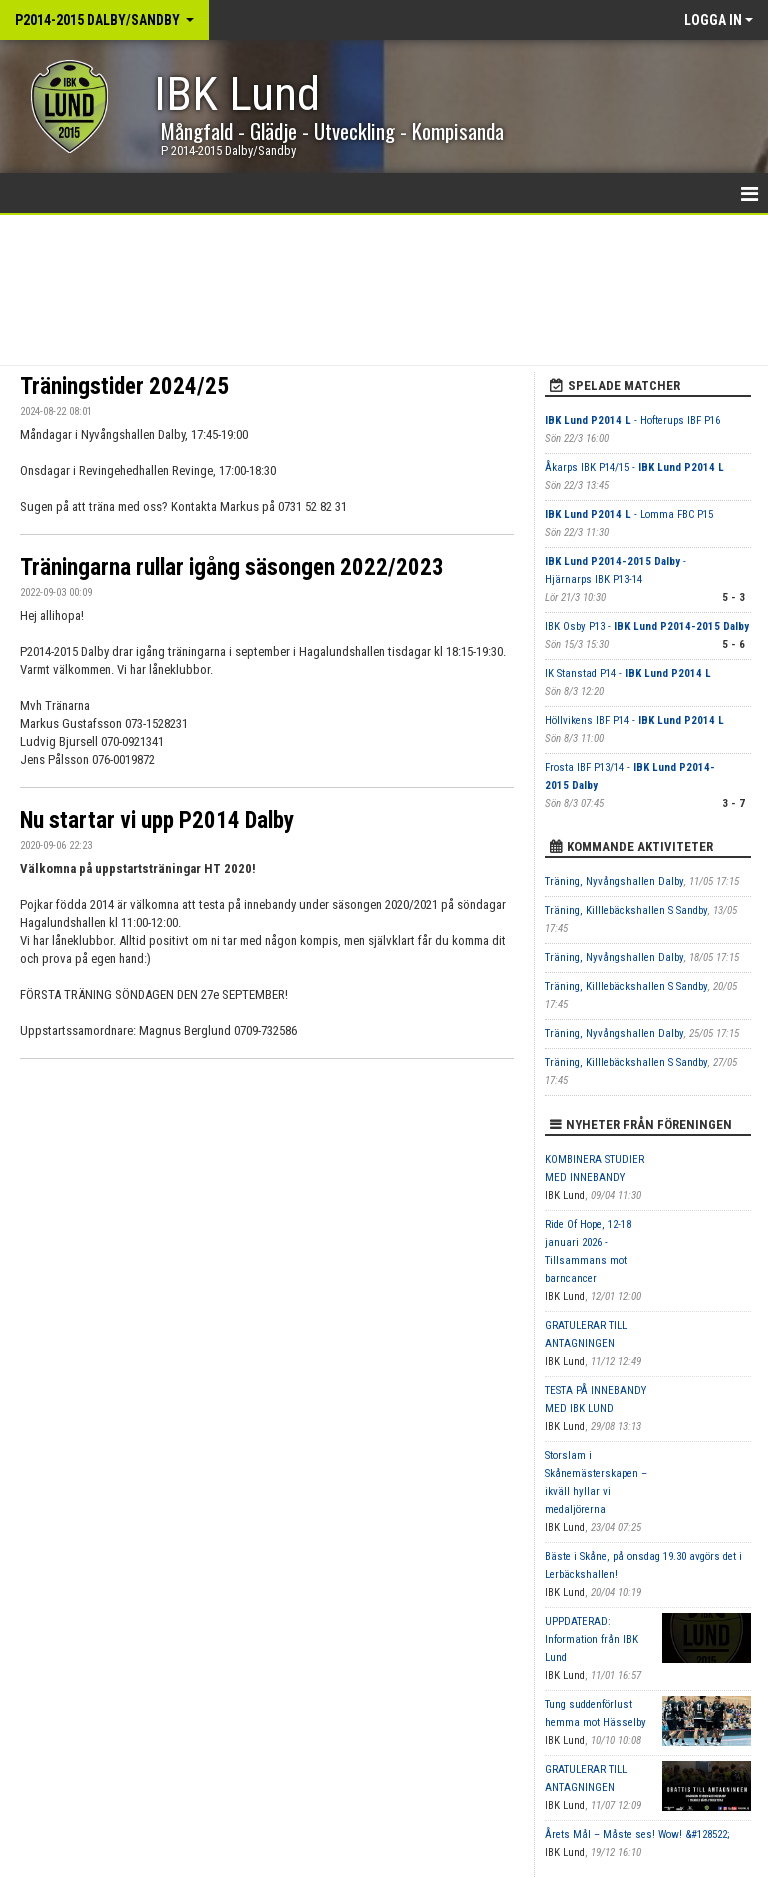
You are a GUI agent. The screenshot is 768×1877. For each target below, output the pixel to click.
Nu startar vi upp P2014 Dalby (157, 820)
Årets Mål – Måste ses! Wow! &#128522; (637, 1834)
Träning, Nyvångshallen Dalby (614, 881)
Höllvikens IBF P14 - (634, 720)
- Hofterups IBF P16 (632, 420)
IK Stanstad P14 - (628, 673)
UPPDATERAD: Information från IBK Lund (591, 1639)
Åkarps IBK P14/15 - (634, 467)
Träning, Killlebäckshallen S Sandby (626, 910)
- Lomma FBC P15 (629, 514)
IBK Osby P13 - (647, 626)
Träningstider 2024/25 (124, 386)
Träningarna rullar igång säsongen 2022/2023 (232, 567)
